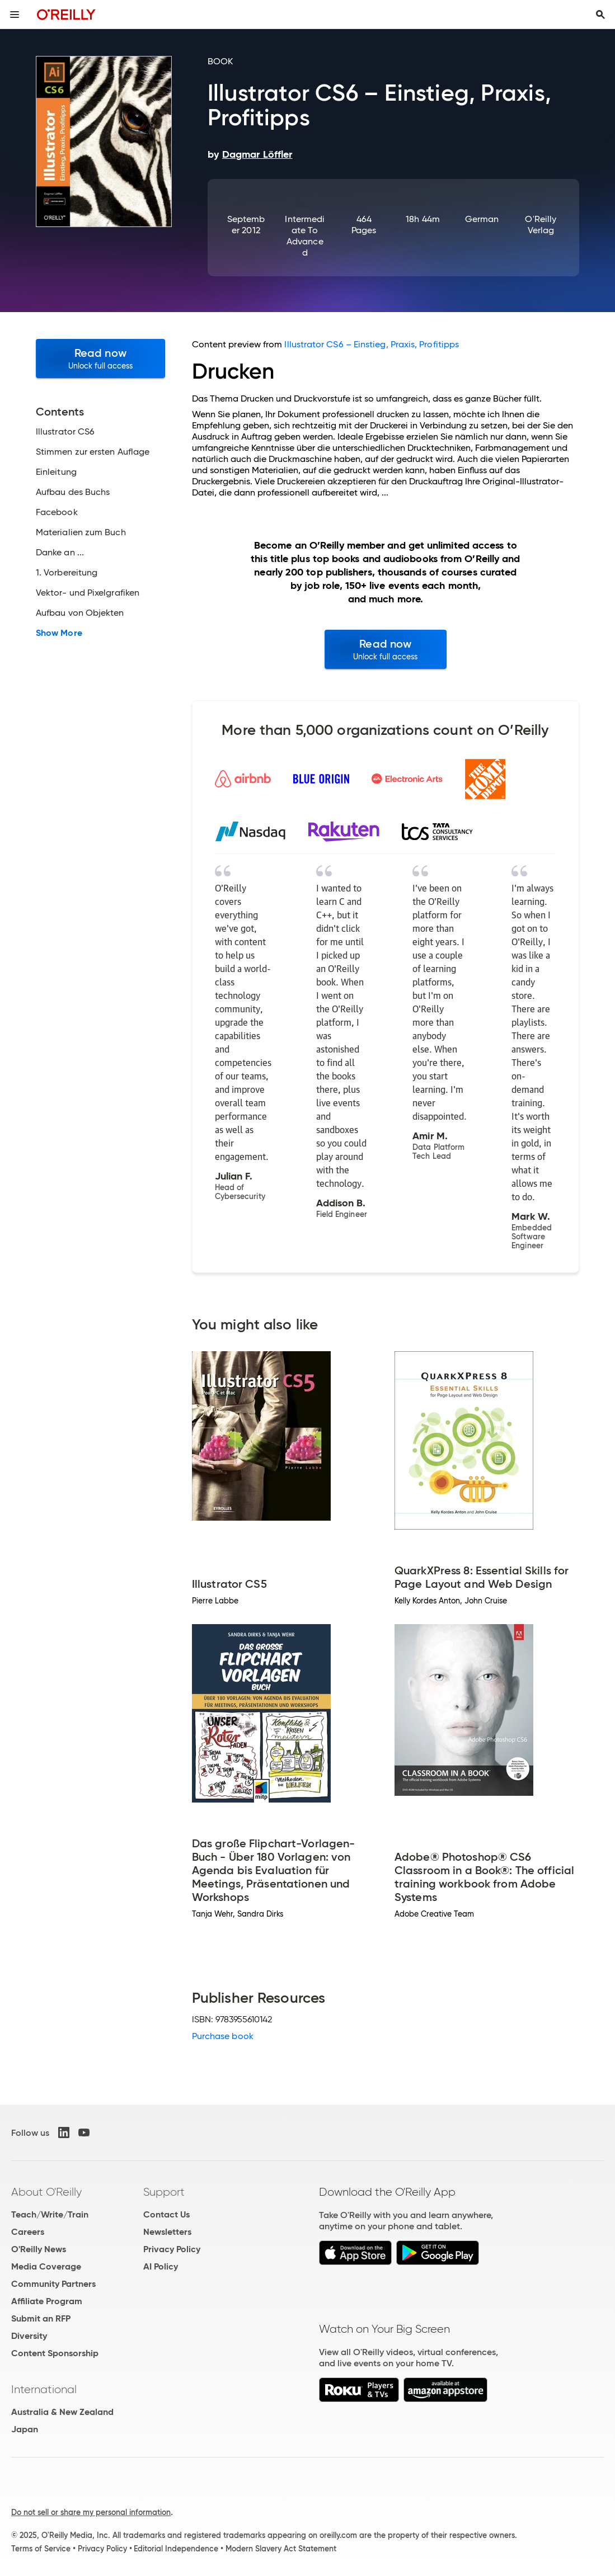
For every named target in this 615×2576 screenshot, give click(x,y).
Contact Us (166, 2214)
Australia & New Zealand (62, 2412)
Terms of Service (41, 2549)
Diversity (29, 2336)
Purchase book (222, 2036)
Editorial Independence (176, 2549)
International (44, 2389)
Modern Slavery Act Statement (281, 2549)
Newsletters (167, 2232)
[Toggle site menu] (14, 14)
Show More (59, 633)
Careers (27, 2232)
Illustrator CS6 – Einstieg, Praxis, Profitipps (371, 344)
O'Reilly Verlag (540, 224)
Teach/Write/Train (49, 2214)
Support (164, 2191)
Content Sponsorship (54, 2353)
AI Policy (160, 2266)
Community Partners (53, 2284)
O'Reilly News (38, 2249)
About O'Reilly (46, 2191)
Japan (24, 2429)
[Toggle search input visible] (600, 14)
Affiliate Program (46, 2301)
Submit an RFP (41, 2318)
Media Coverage (46, 2266)
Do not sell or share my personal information (91, 2512)
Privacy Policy (171, 2249)
